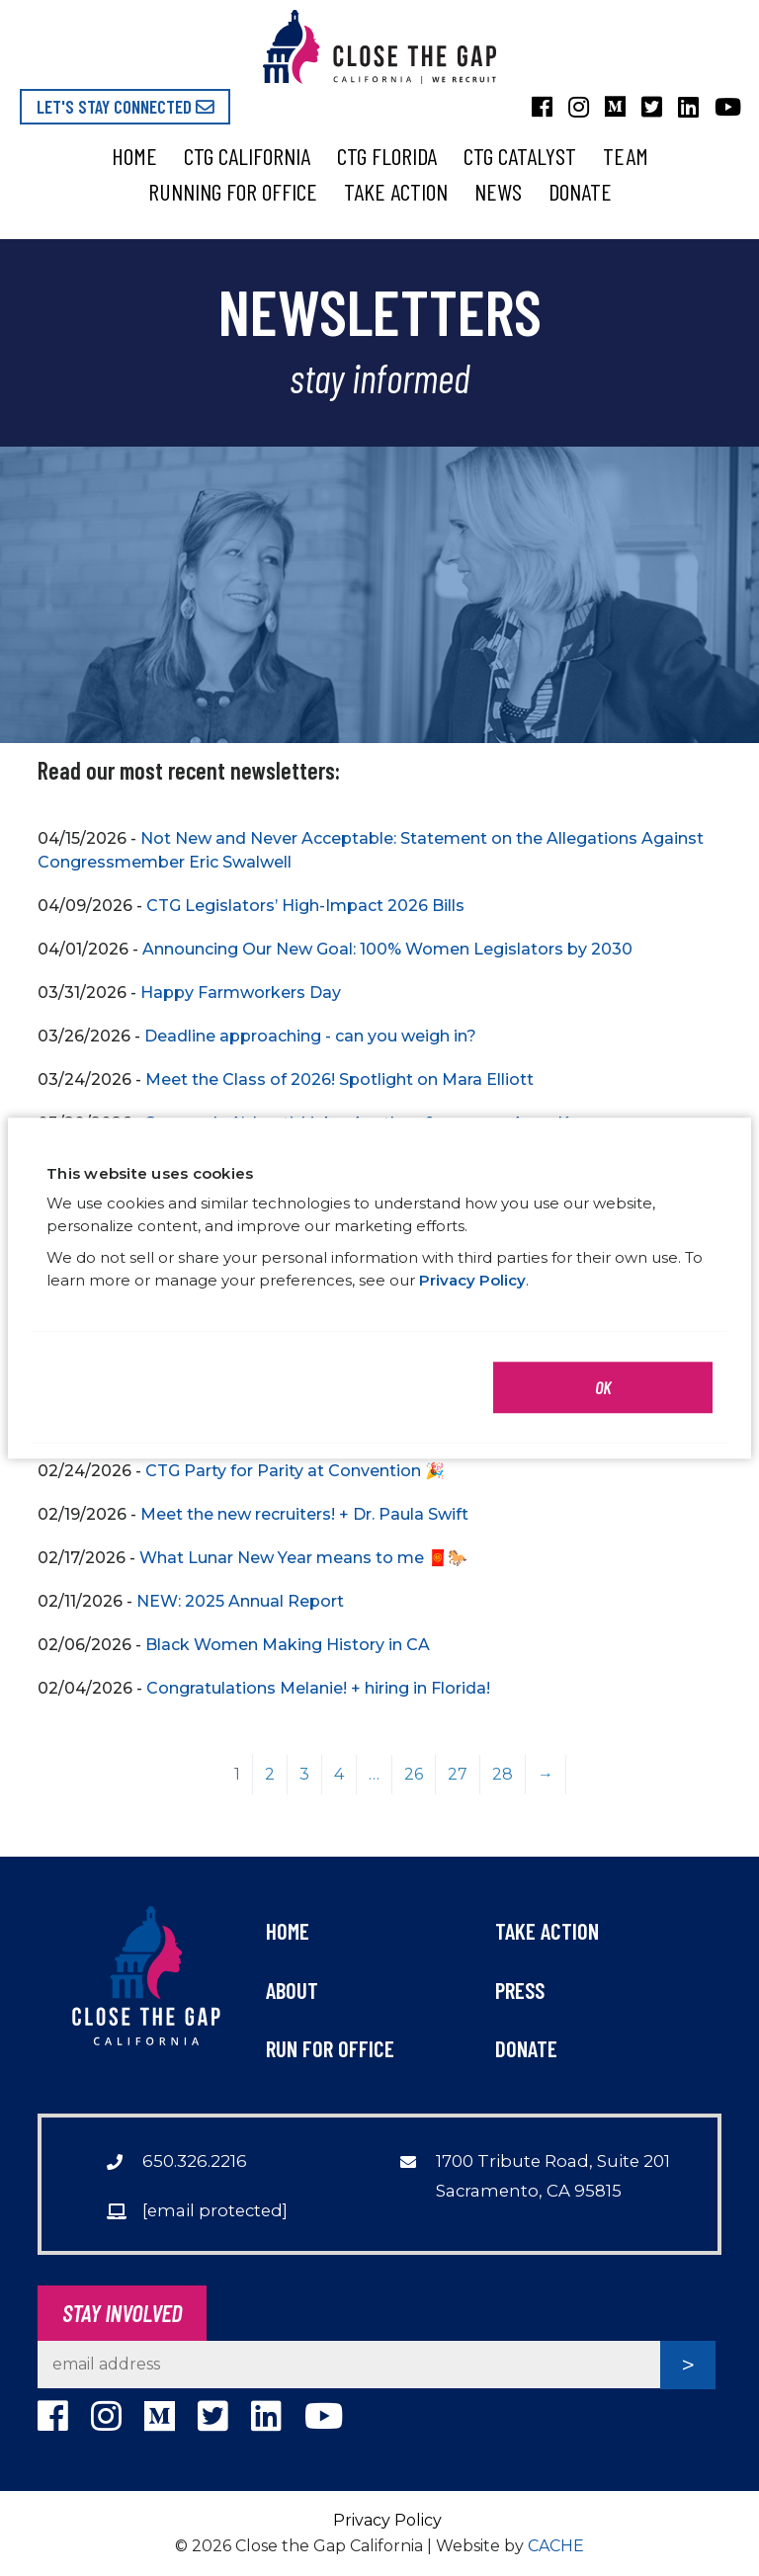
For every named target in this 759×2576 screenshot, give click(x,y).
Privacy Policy (387, 2520)
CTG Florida (387, 155)
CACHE (556, 2545)
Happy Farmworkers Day (240, 992)
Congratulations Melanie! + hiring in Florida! (318, 1688)
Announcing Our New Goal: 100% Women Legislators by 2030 (387, 949)
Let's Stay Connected (125, 107)
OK (603, 1387)
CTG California (247, 155)
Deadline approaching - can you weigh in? (310, 1036)
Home (134, 155)
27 (457, 1774)
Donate (580, 191)
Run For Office (330, 2048)
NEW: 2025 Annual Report (240, 1601)
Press (520, 1990)
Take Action (396, 191)
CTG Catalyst (520, 155)
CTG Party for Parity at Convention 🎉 (295, 1470)
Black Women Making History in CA (287, 1644)
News (498, 191)
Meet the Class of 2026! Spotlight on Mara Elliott (339, 1079)
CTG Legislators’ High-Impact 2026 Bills (305, 905)
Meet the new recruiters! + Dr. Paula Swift (304, 1514)
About (292, 1990)
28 (502, 1774)
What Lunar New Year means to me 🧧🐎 (303, 1557)
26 (413, 1774)
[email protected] (215, 2210)
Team (625, 155)
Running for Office (232, 191)
